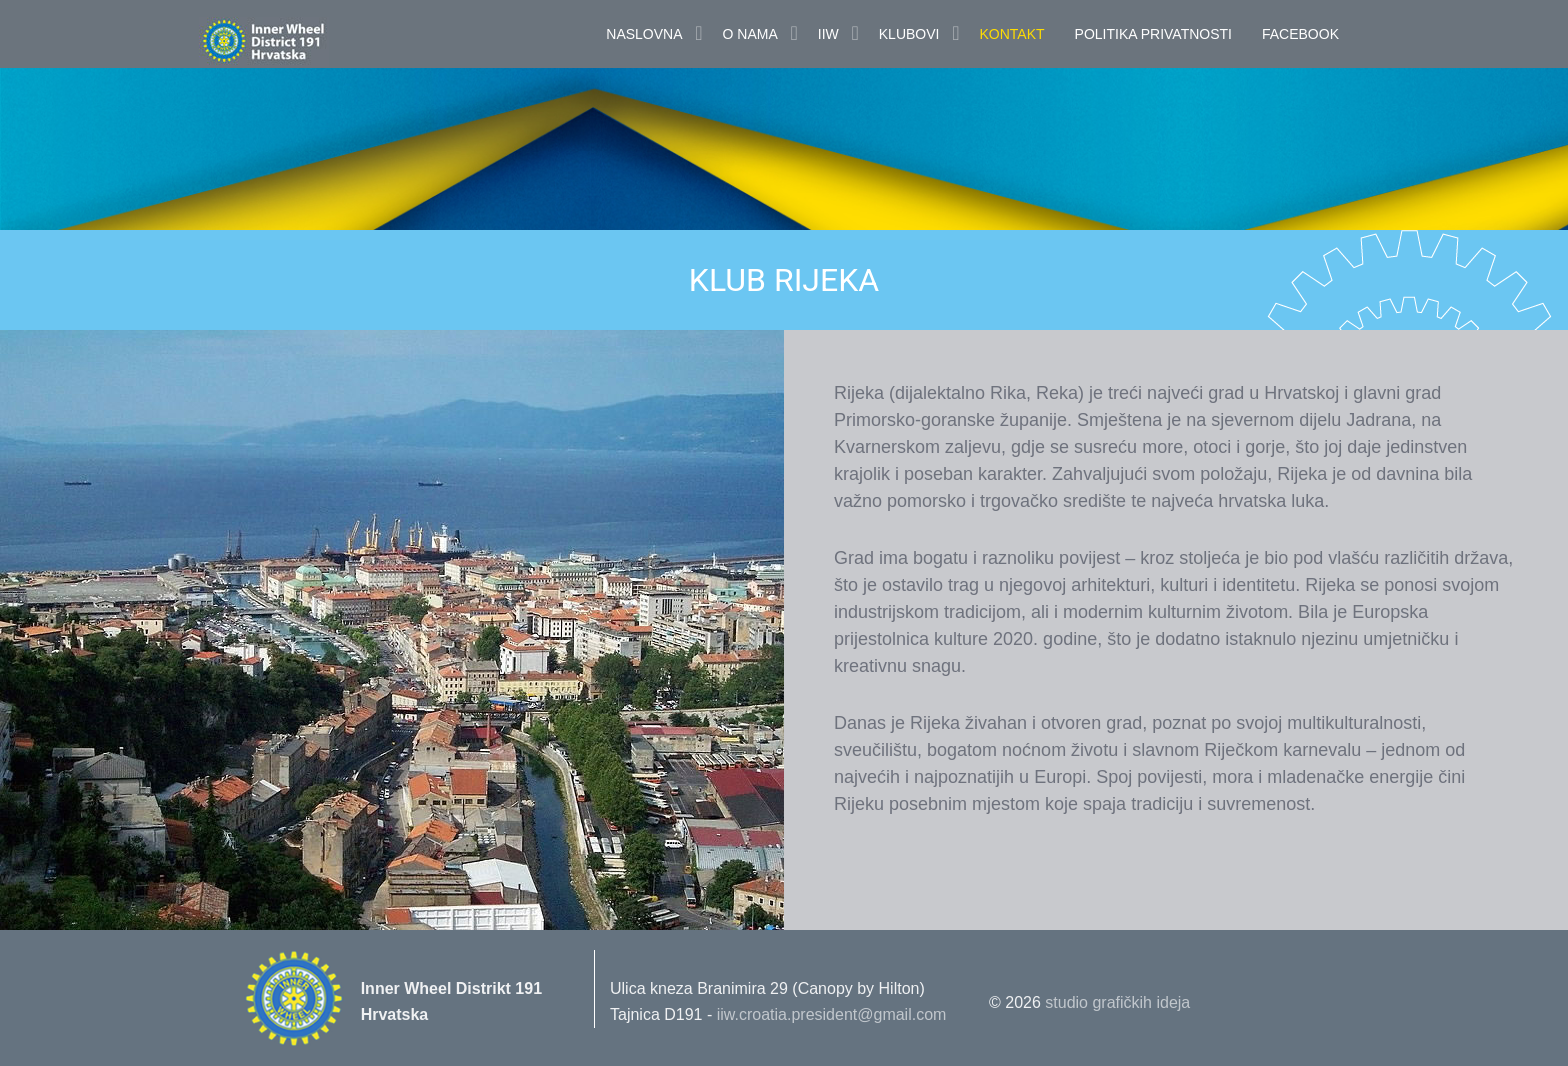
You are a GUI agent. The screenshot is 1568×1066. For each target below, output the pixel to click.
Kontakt (1011, 34)
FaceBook (1300, 34)
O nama (750, 34)
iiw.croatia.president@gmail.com (832, 1014)
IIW (828, 34)
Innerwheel (309, 42)
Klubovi (909, 34)
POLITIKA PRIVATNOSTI (1153, 34)
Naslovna (644, 34)
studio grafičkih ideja (1117, 1002)
